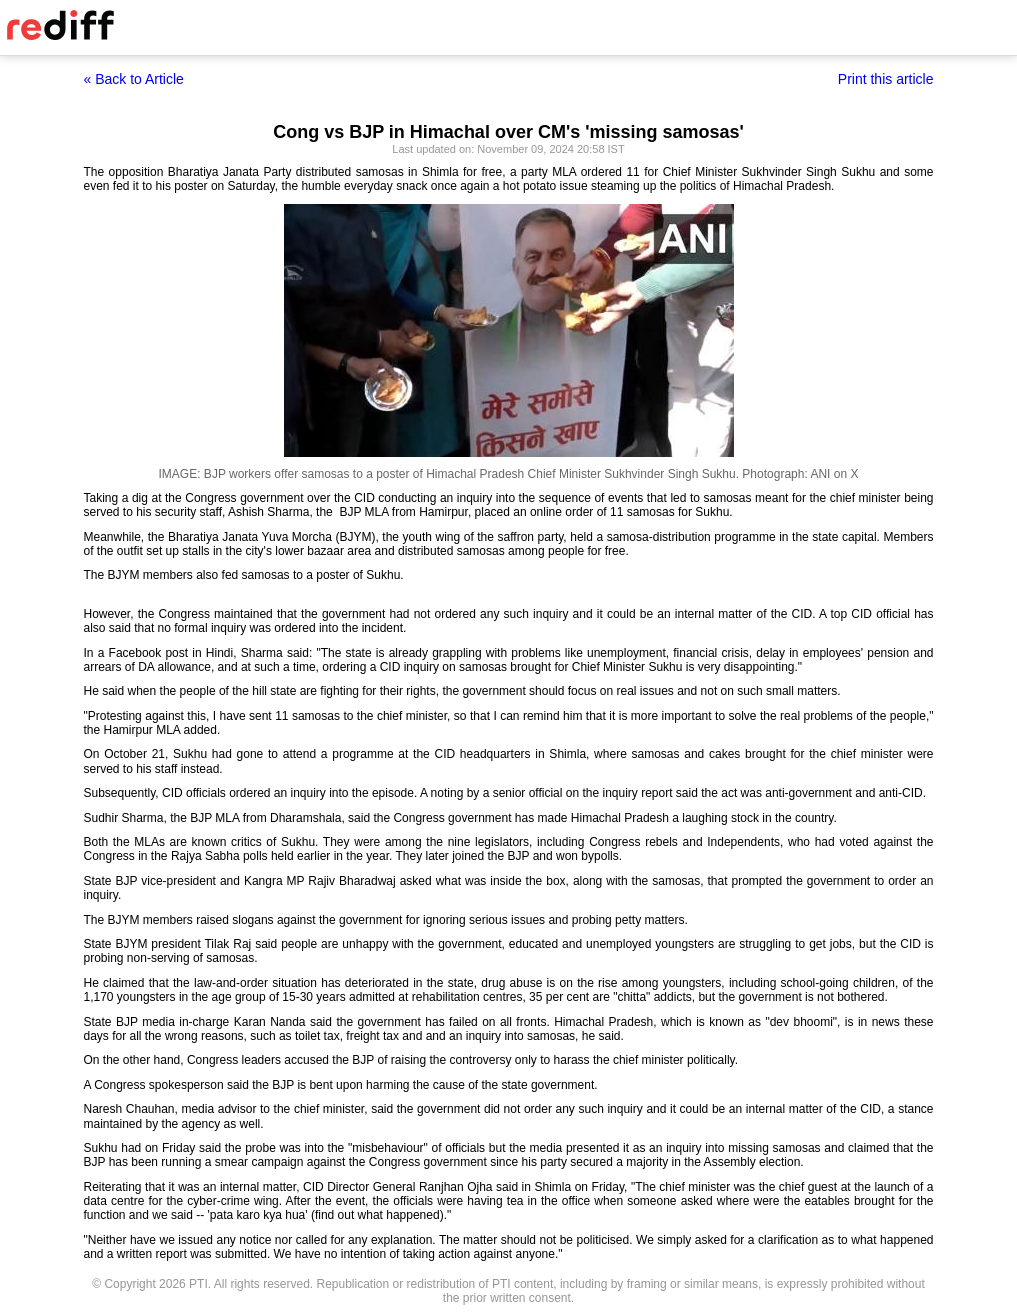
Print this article (886, 79)
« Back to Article (134, 79)
